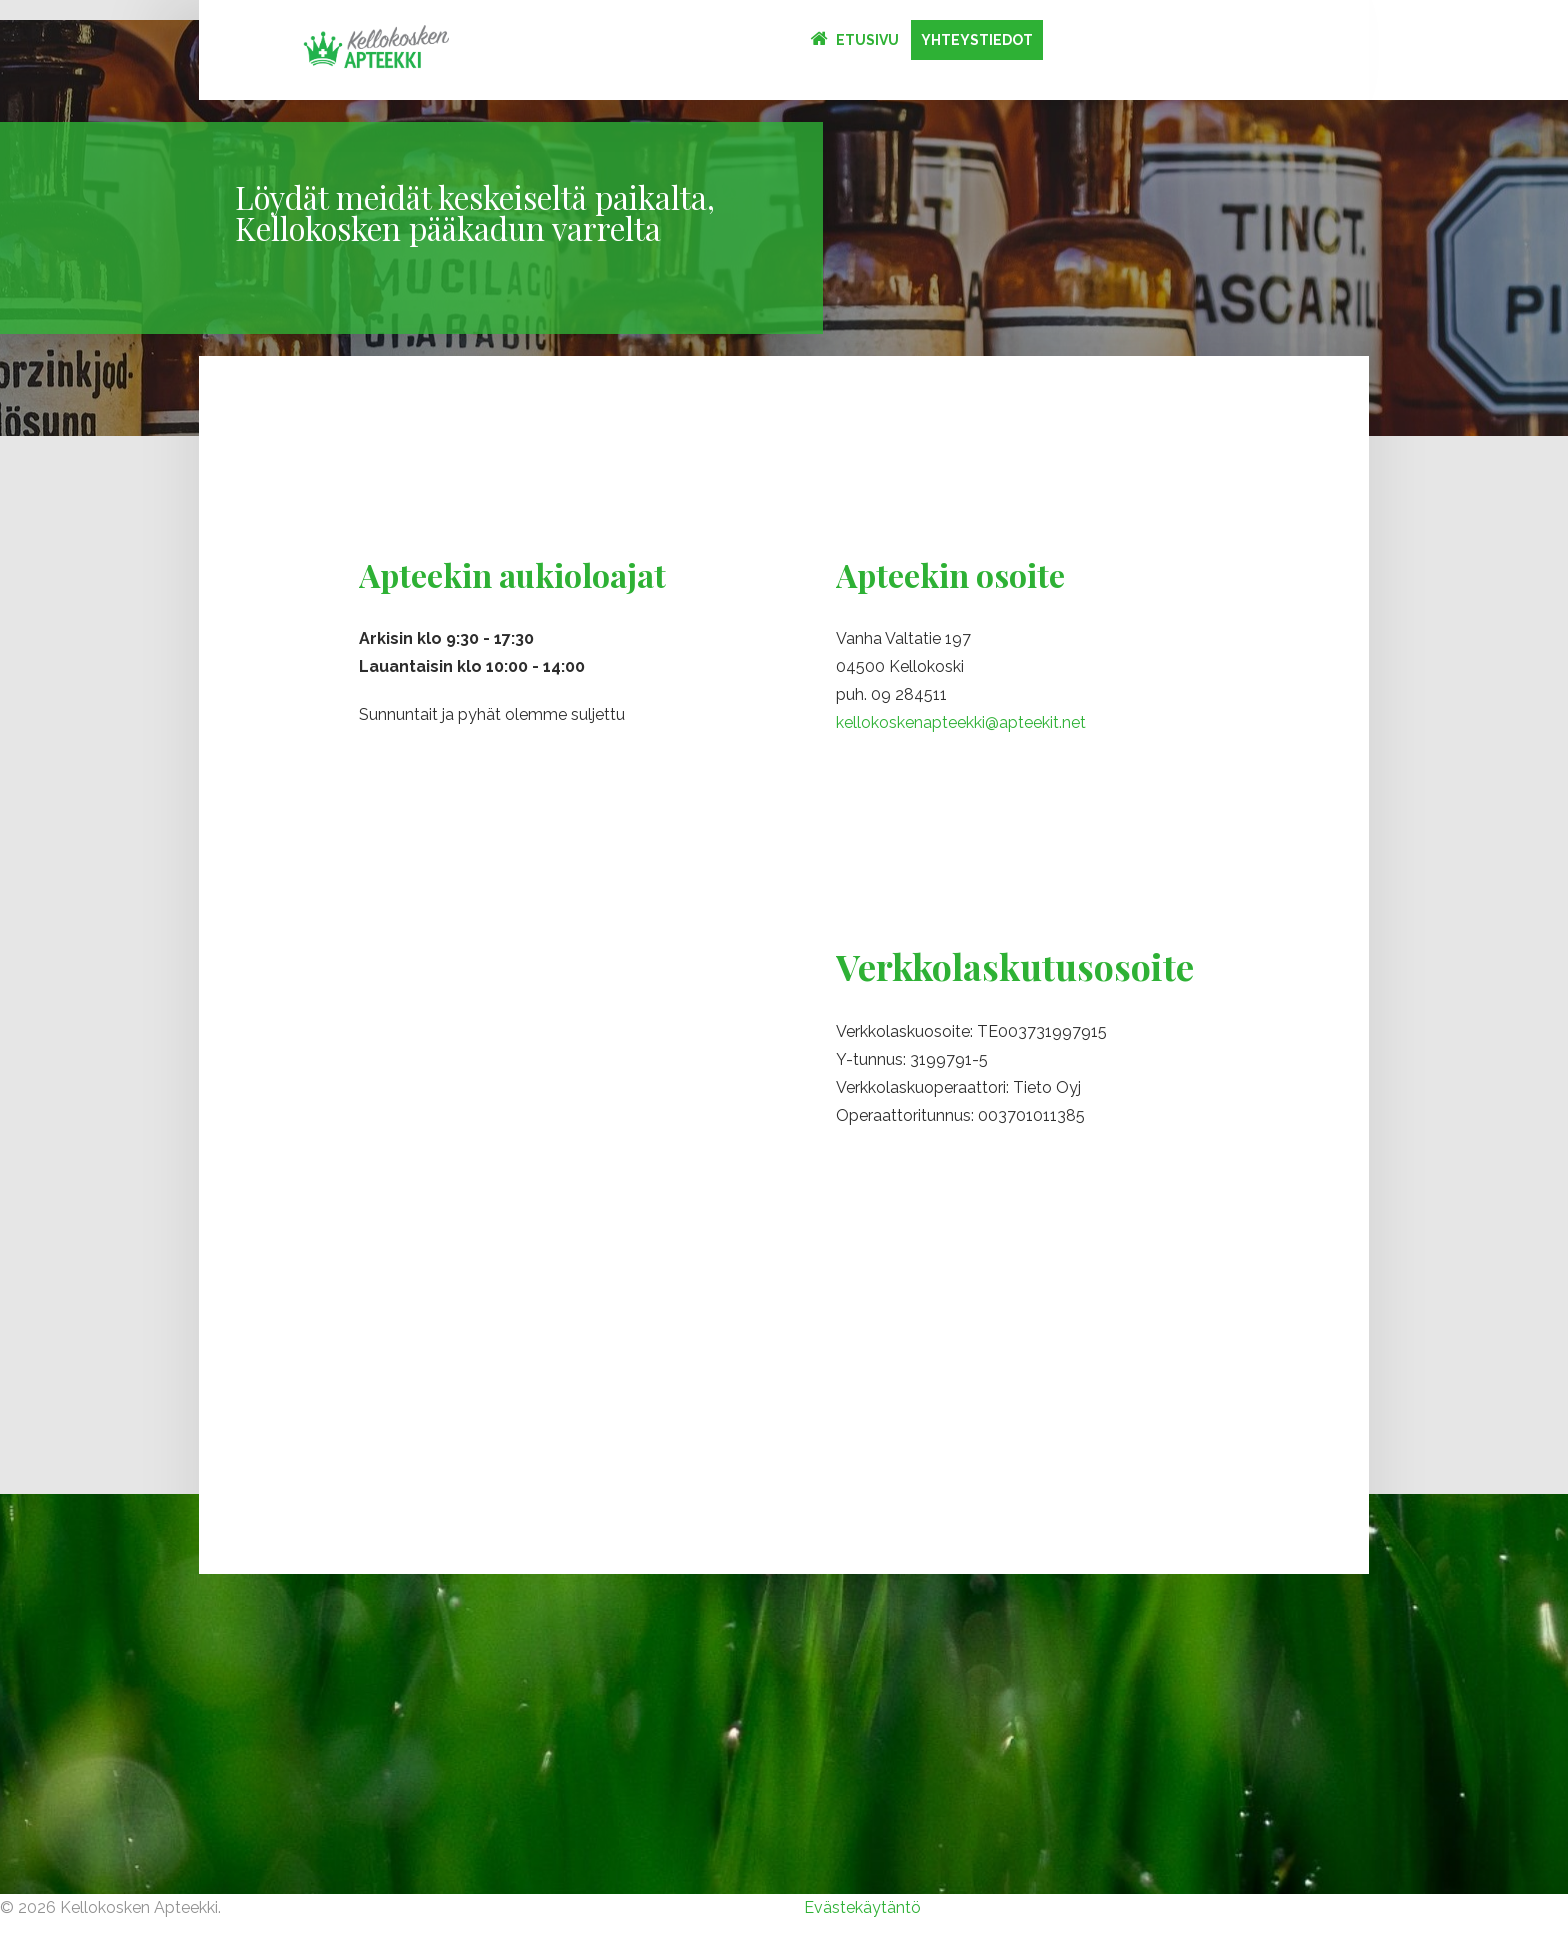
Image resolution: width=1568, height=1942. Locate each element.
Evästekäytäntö (862, 1907)
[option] (784, 228)
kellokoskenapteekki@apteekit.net (961, 722)
